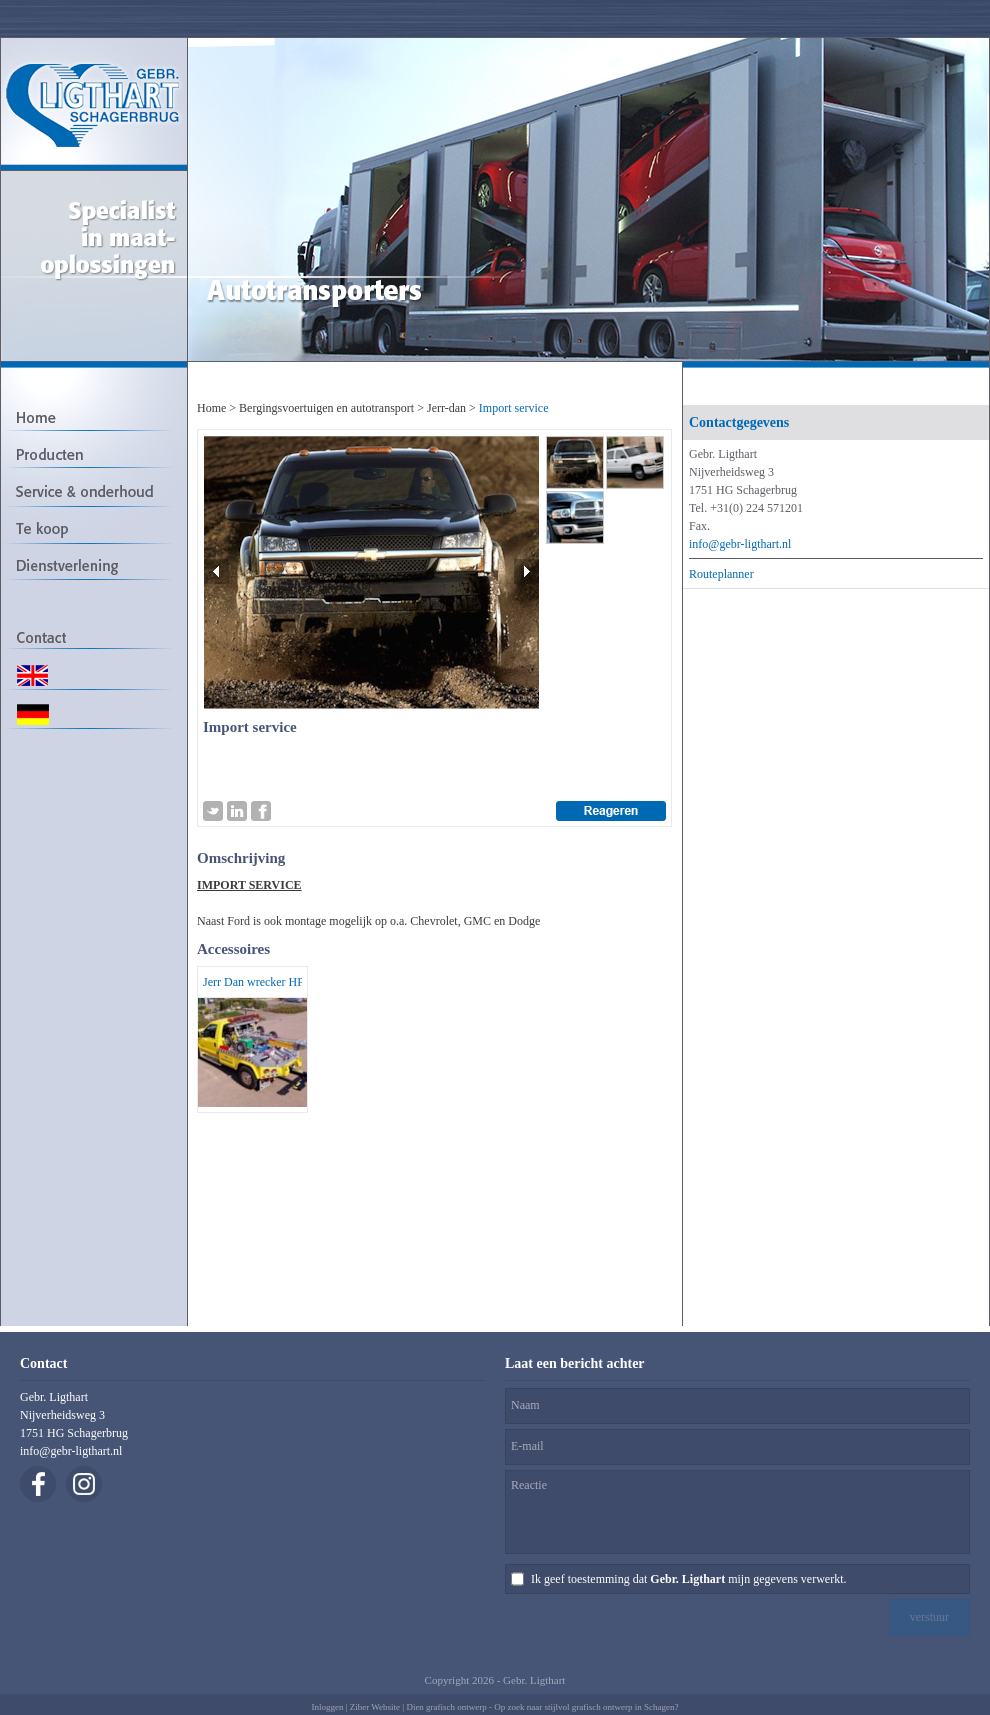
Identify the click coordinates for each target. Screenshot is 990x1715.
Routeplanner (721, 574)
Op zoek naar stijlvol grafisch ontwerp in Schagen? (586, 1707)
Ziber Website (375, 1707)
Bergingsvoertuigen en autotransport (326, 408)
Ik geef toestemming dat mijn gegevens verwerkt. (688, 1579)
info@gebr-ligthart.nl (740, 544)
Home (211, 408)
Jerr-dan (446, 408)
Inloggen (327, 1707)
